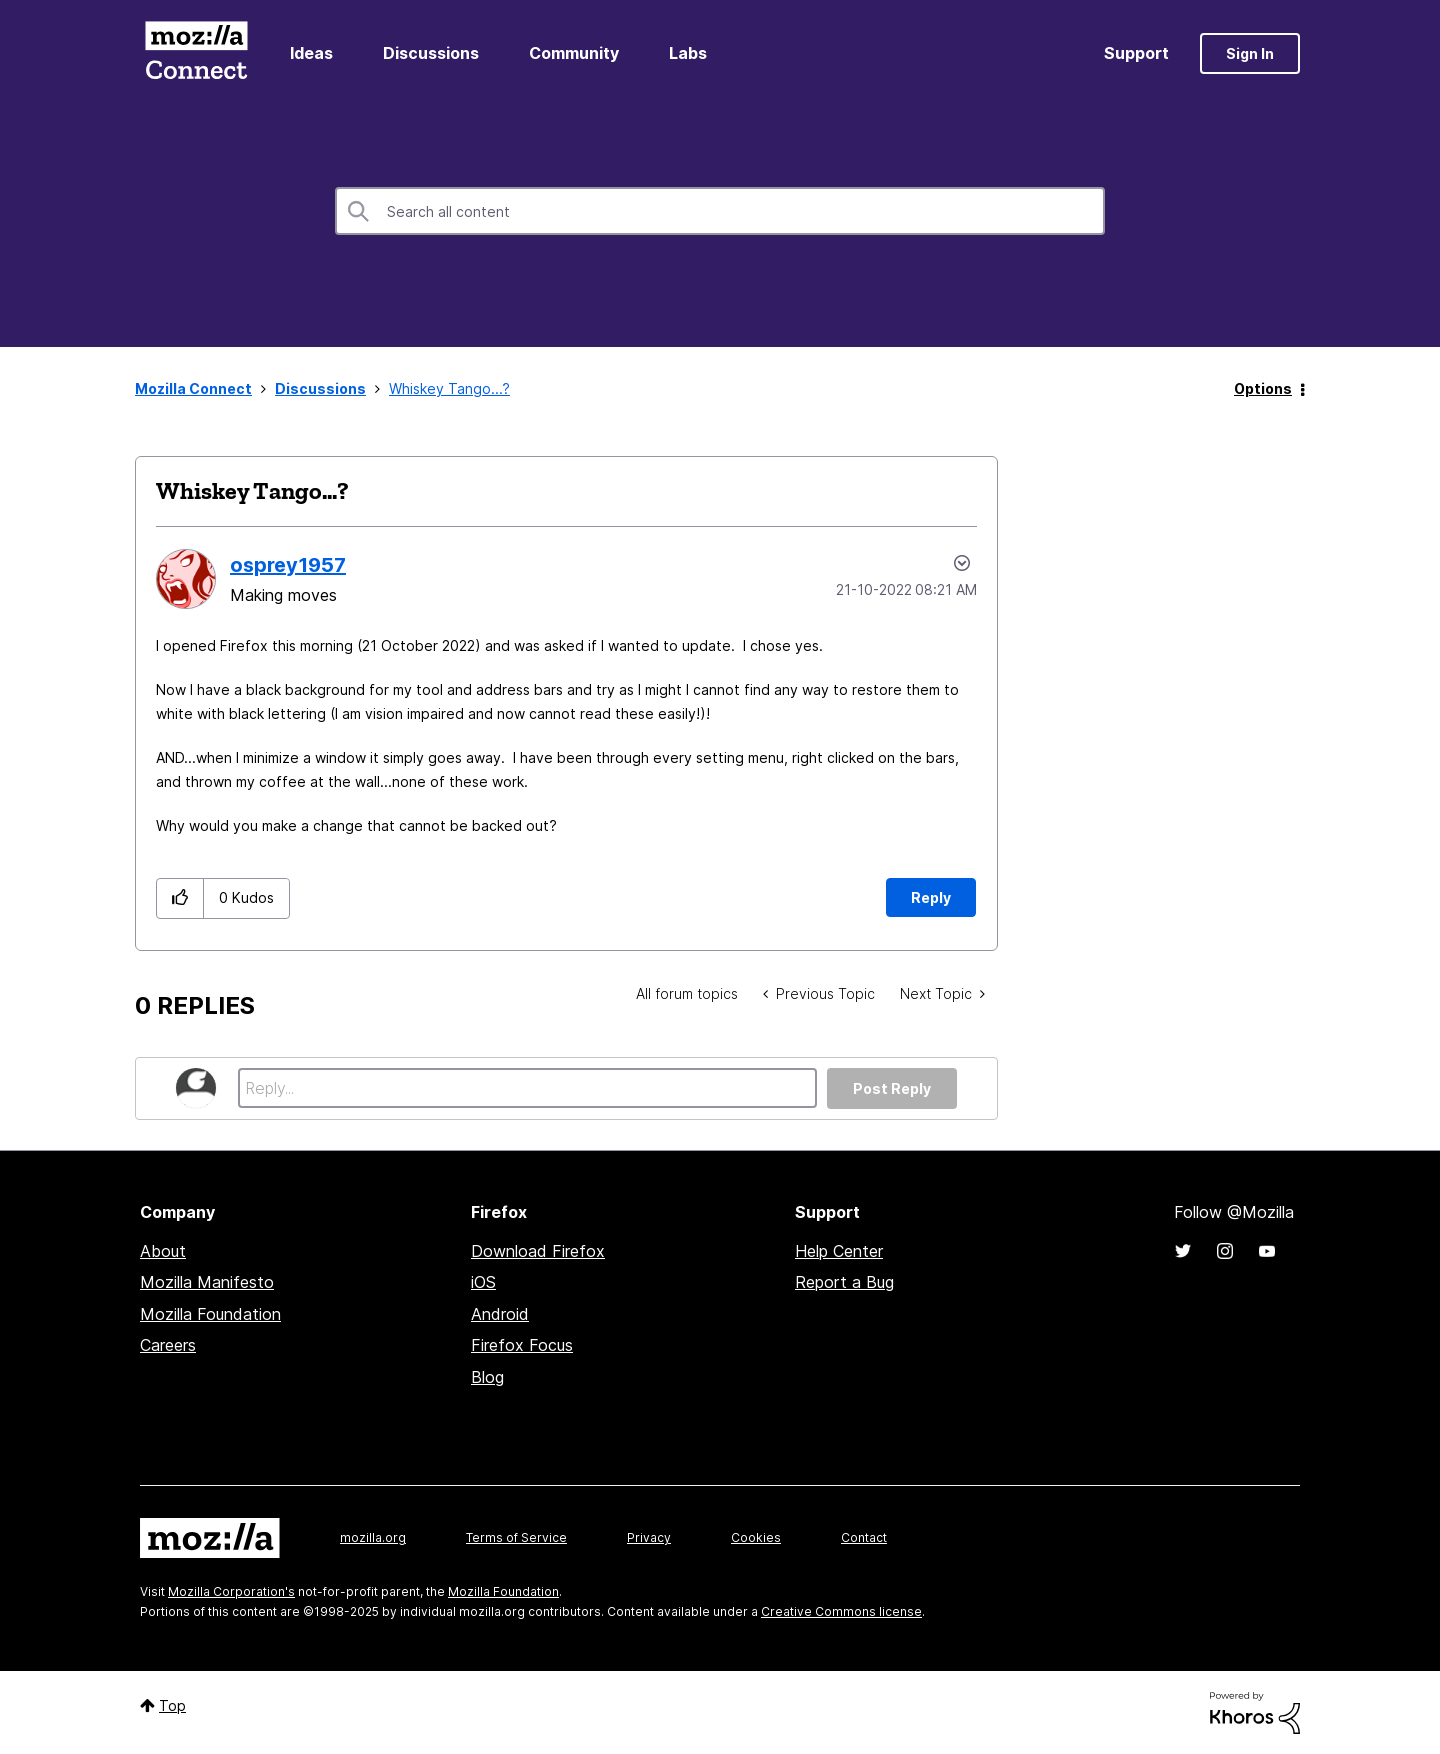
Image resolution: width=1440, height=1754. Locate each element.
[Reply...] (527, 1088)
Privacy (649, 1537)
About (163, 1251)
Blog (487, 1377)
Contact (864, 1537)
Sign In (1250, 53)
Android (500, 1314)
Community (574, 53)
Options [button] (1263, 388)
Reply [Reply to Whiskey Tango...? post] (931, 897)
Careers (168, 1345)
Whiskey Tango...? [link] (449, 388)
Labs (688, 53)
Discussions (431, 53)
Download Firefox (538, 1251)
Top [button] (172, 1705)
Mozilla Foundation (210, 1314)
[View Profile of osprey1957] (288, 565)
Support (1136, 53)
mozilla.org (373, 1537)
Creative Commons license (841, 1611)
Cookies (756, 1537)
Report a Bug (844, 1282)
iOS (483, 1282)
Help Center (839, 1251)
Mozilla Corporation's (231, 1591)
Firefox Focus (522, 1345)
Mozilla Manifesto (207, 1282)
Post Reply (892, 1088)
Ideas (311, 53)
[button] (180, 898)
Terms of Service (516, 1537)
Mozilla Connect (196, 53)
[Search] (720, 211)
